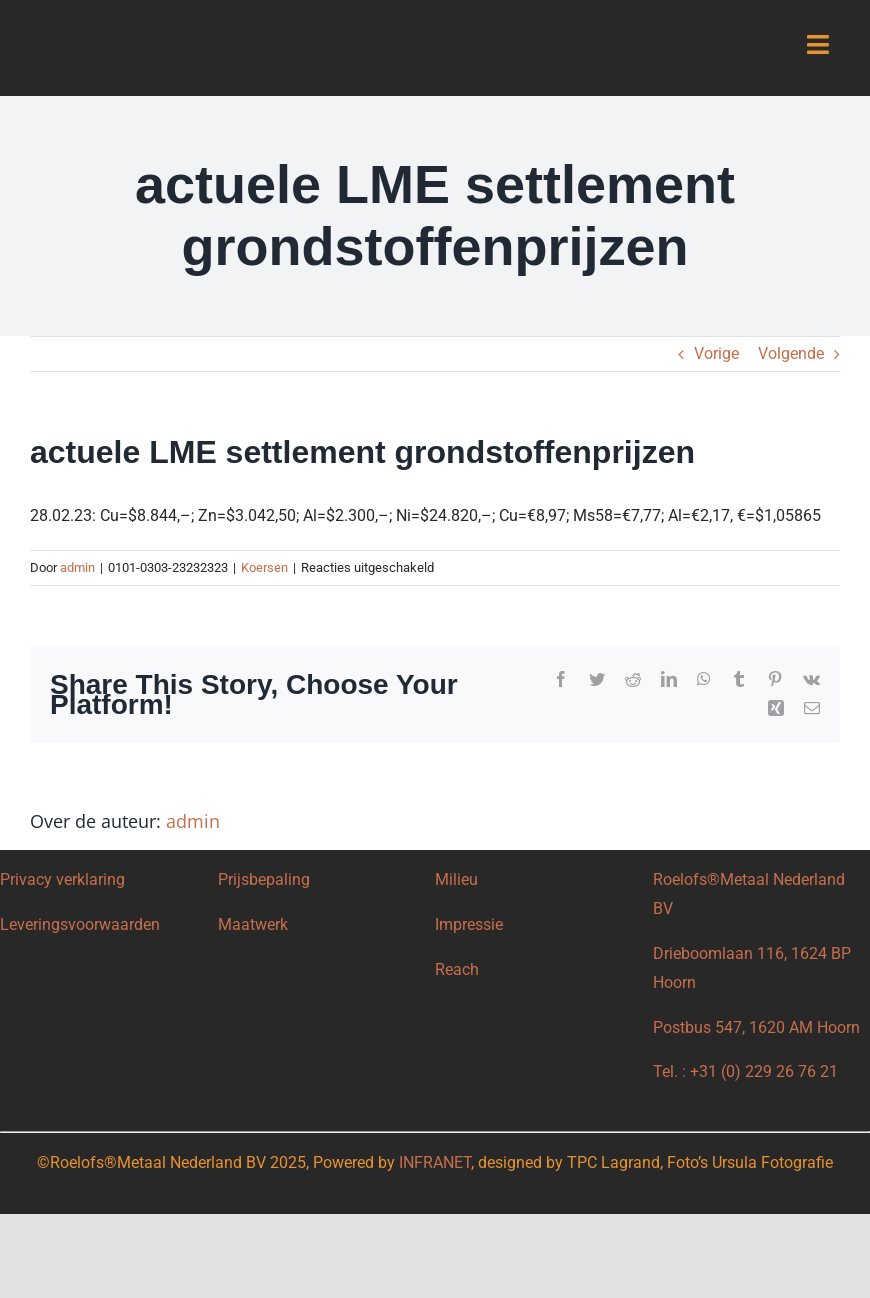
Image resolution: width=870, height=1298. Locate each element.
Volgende (791, 353)
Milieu (458, 879)
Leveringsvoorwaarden (80, 924)
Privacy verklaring (62, 879)
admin (77, 567)
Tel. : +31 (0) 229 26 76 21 (745, 1071)
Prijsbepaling (264, 879)
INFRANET (435, 1162)
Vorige (716, 353)
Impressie (469, 924)
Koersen (264, 567)
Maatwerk (253, 924)
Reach (457, 969)
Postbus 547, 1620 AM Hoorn (756, 1027)
